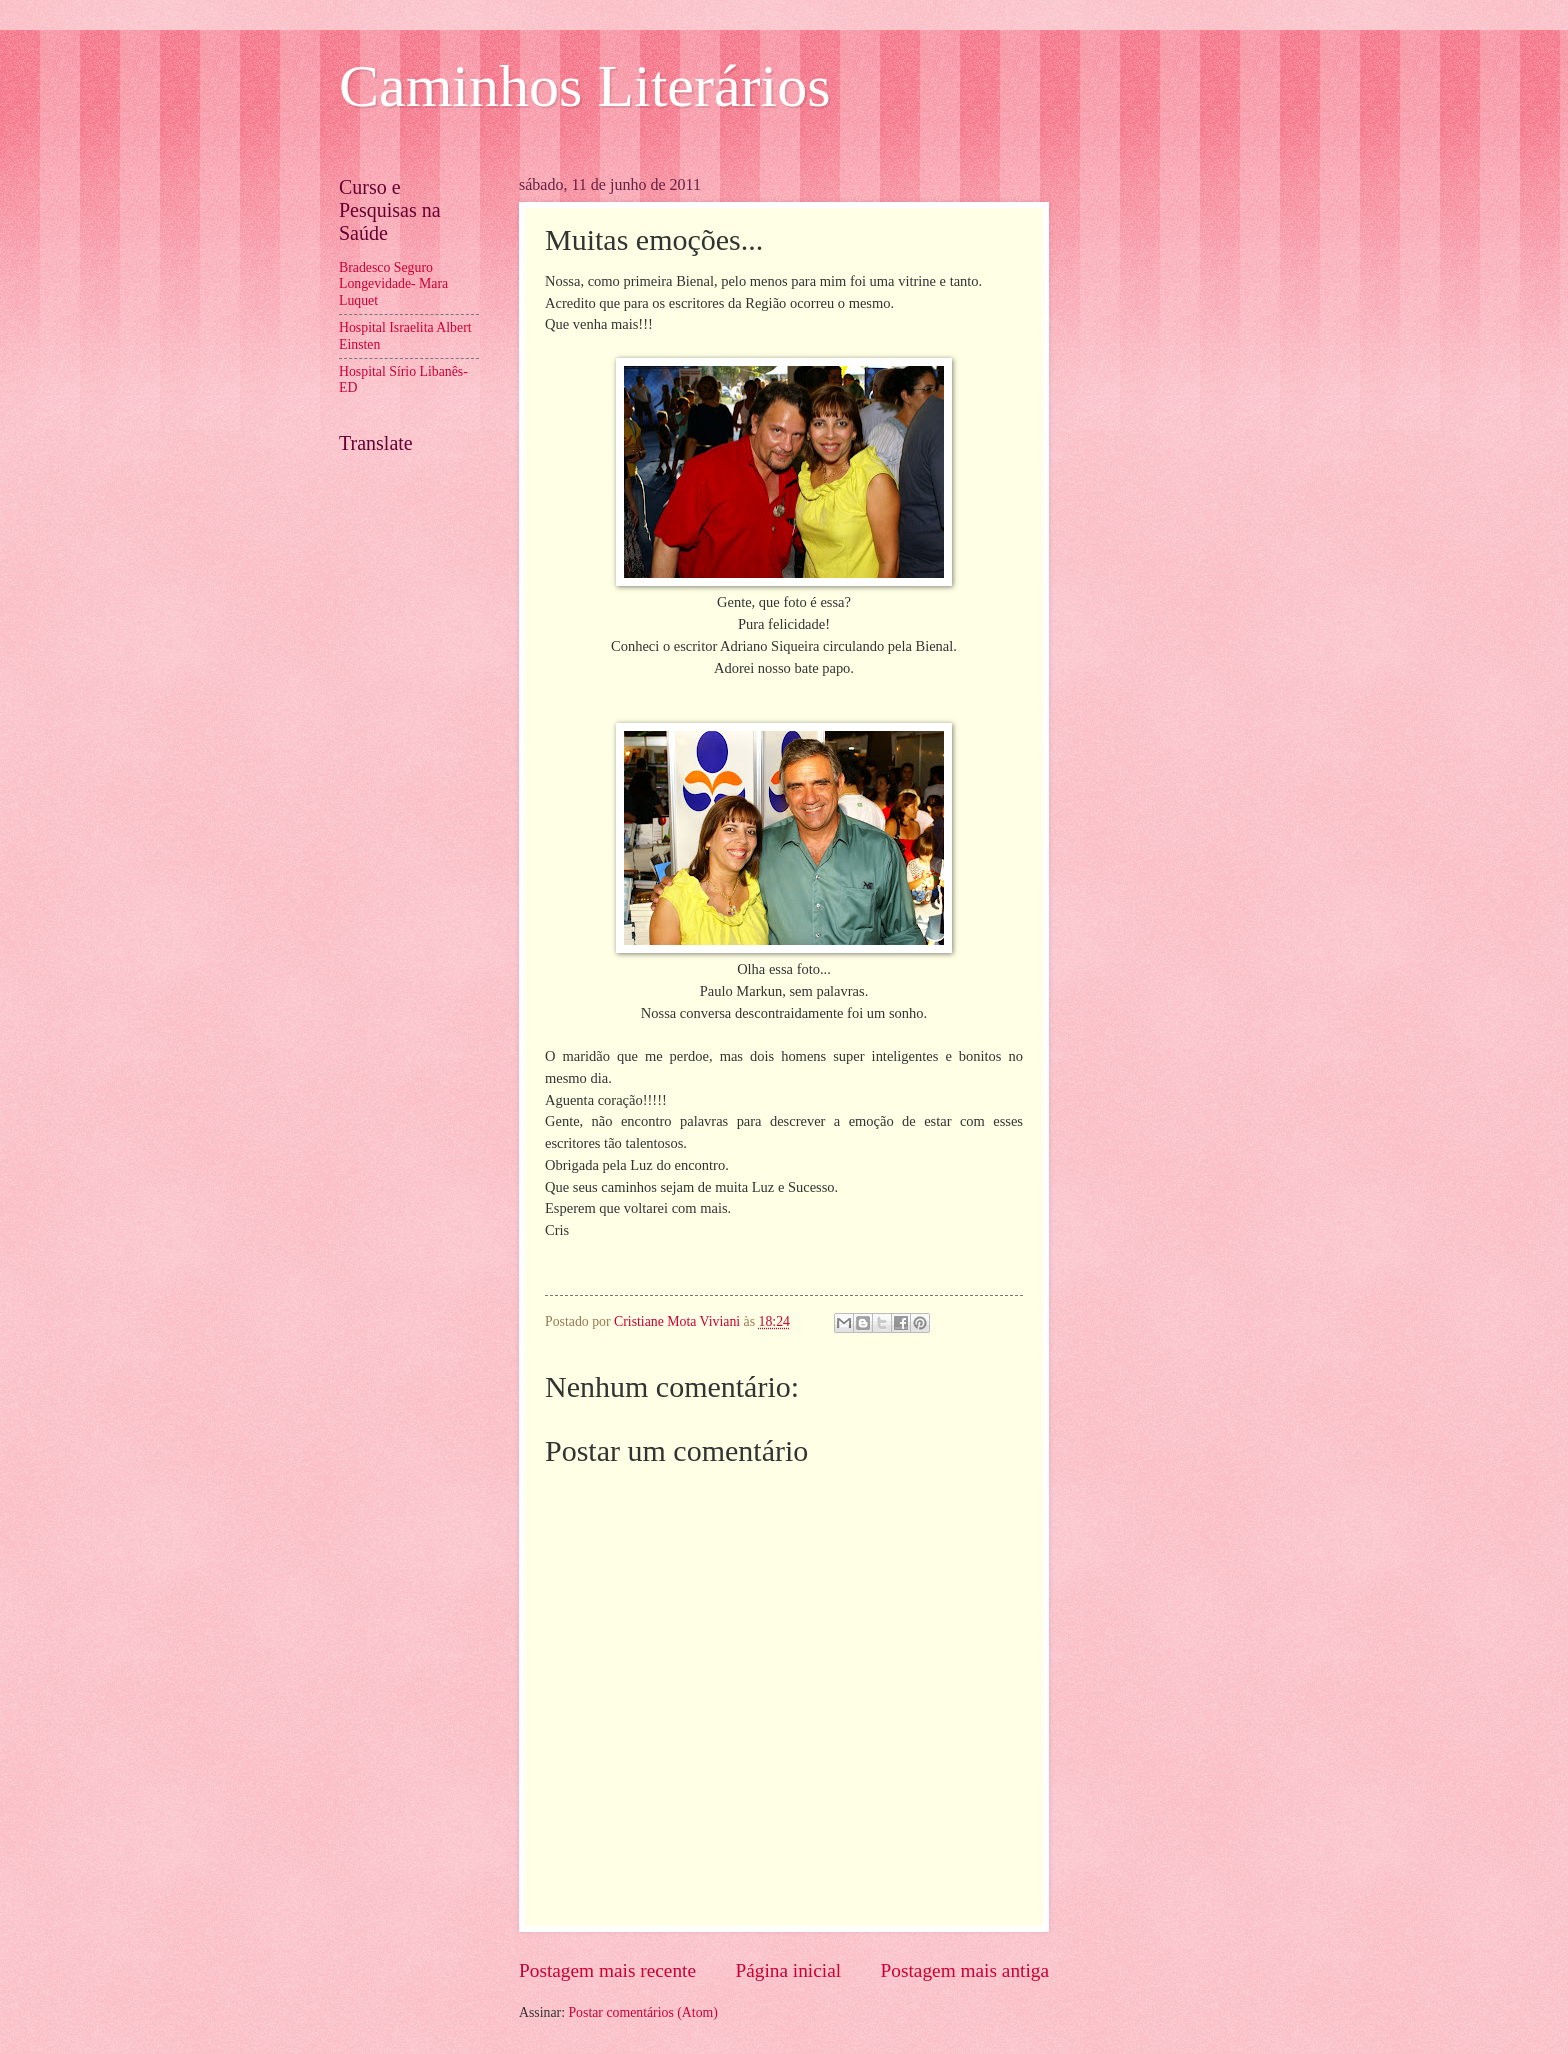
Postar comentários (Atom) (642, 2012)
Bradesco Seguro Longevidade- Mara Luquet (393, 284)
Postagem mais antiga (965, 1970)
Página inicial (788, 1970)
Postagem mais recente (607, 1970)
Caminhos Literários (585, 86)
